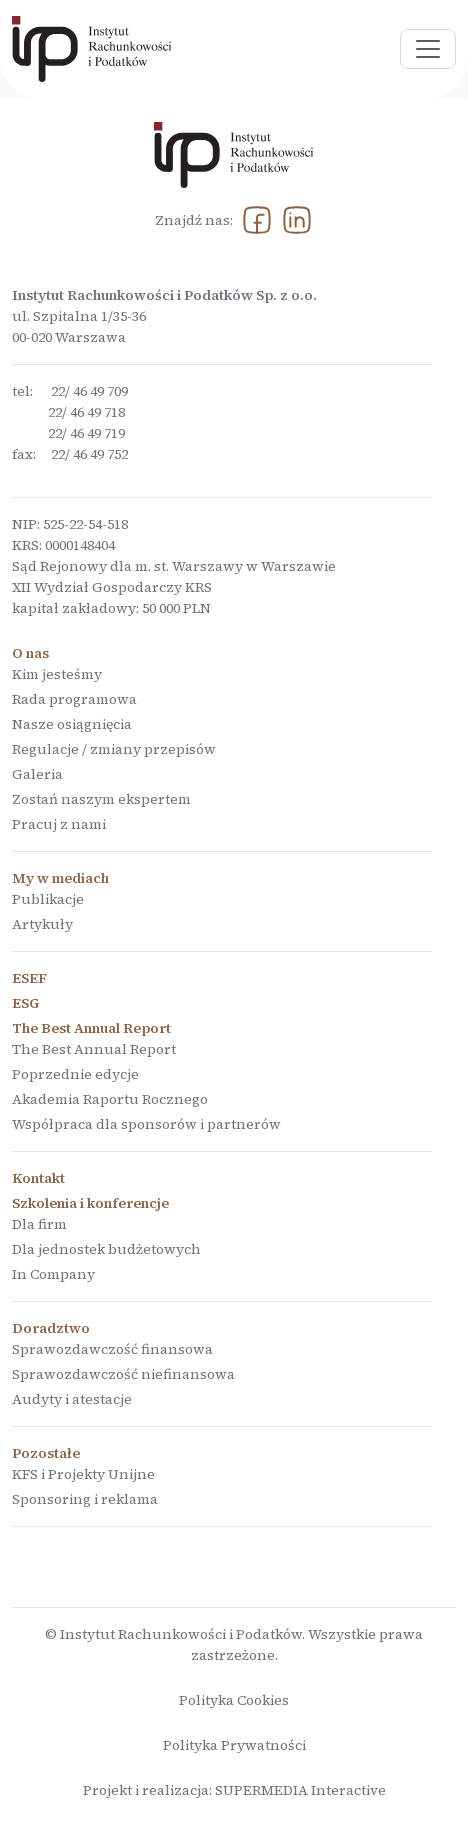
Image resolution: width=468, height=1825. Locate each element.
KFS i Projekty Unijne (83, 1474)
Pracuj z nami (59, 824)
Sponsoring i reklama (85, 1499)
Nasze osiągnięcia (72, 724)
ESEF (29, 978)
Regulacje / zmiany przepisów (114, 749)
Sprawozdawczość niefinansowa (123, 1374)
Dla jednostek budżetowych (106, 1249)
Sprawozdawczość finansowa (112, 1349)
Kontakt (38, 1178)
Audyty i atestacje (72, 1399)
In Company (53, 1274)
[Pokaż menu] (428, 49)
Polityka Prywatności (234, 1745)
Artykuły (42, 924)
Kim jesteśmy (57, 674)
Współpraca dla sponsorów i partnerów (146, 1124)
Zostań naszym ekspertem (101, 799)
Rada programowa (74, 699)
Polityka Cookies (234, 1700)
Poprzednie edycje (75, 1074)
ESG (25, 1003)
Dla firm (39, 1224)
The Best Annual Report (94, 1049)
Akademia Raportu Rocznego (110, 1099)
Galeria (37, 774)
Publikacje (48, 899)
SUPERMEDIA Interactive (300, 1790)
